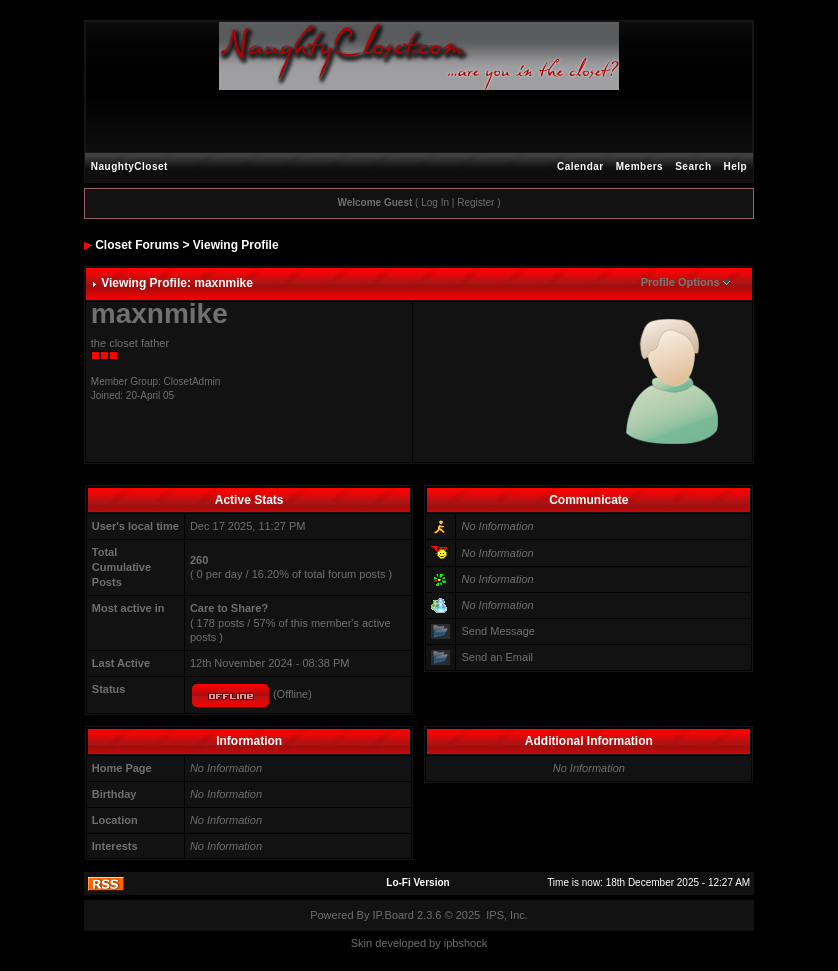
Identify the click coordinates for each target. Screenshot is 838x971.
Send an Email (497, 657)
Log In (435, 202)
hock (475, 943)
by (435, 943)
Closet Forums (137, 245)
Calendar (580, 166)
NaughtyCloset (129, 166)
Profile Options (680, 282)
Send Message (497, 631)
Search (693, 166)
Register (475, 202)
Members (639, 166)
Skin (361, 943)
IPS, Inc (505, 915)
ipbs (454, 943)
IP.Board (393, 915)
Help (736, 166)
